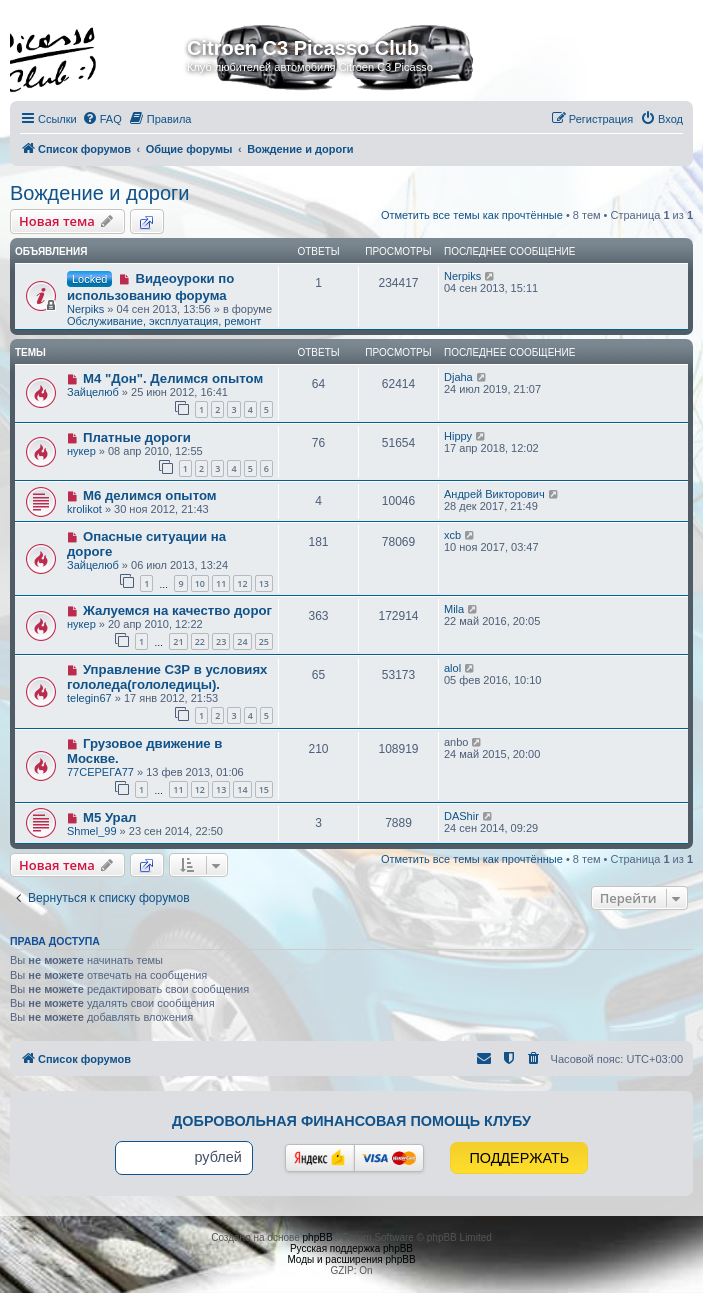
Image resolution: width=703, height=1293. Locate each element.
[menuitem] (102, 119)
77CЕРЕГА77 (100, 772)
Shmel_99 (92, 831)
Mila (454, 609)
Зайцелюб (93, 392)
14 (242, 789)
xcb (452, 535)
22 (200, 641)
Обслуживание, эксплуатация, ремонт (164, 321)
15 (264, 789)
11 (221, 583)
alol (452, 668)
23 (221, 641)
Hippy (458, 436)
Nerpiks (85, 309)
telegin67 (89, 698)
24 (242, 641)
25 (264, 641)
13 (264, 583)
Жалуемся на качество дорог (177, 610)
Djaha (458, 377)
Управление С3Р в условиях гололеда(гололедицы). (167, 677)
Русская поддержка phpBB (351, 1248)
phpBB (318, 1237)
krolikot (84, 509)
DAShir (461, 816)
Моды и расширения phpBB (351, 1259)
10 (200, 583)
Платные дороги (137, 437)
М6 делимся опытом (150, 495)
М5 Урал (109, 817)
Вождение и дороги (100, 193)
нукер (81, 451)
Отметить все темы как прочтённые (472, 215)
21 (178, 641)
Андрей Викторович (494, 494)
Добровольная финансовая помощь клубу (351, 1121)
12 (242, 583)
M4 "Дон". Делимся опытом (173, 378)
